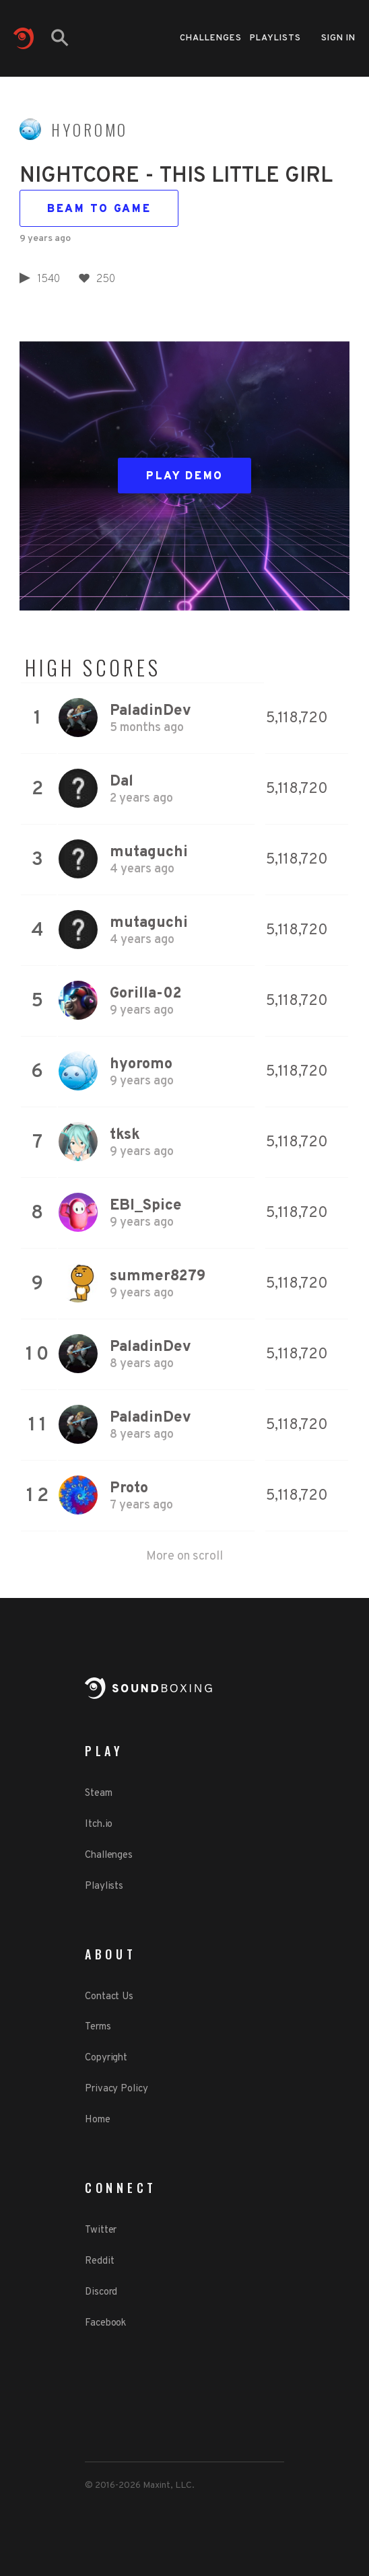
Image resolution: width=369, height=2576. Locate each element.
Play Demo (185, 476)
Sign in (338, 38)
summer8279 (157, 1276)
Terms (98, 2027)
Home (97, 2120)
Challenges (211, 38)
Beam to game (99, 209)
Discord (101, 2292)
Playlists (275, 38)
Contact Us (109, 1996)
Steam (98, 1793)
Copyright (106, 2058)
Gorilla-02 (146, 994)
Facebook (105, 2323)
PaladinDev (150, 711)
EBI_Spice (146, 1206)
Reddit (99, 2261)
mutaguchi (149, 852)
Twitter (100, 2230)
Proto (129, 1489)
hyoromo (89, 129)
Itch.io (98, 1824)
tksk (125, 1135)
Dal (121, 782)
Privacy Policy (116, 2089)
